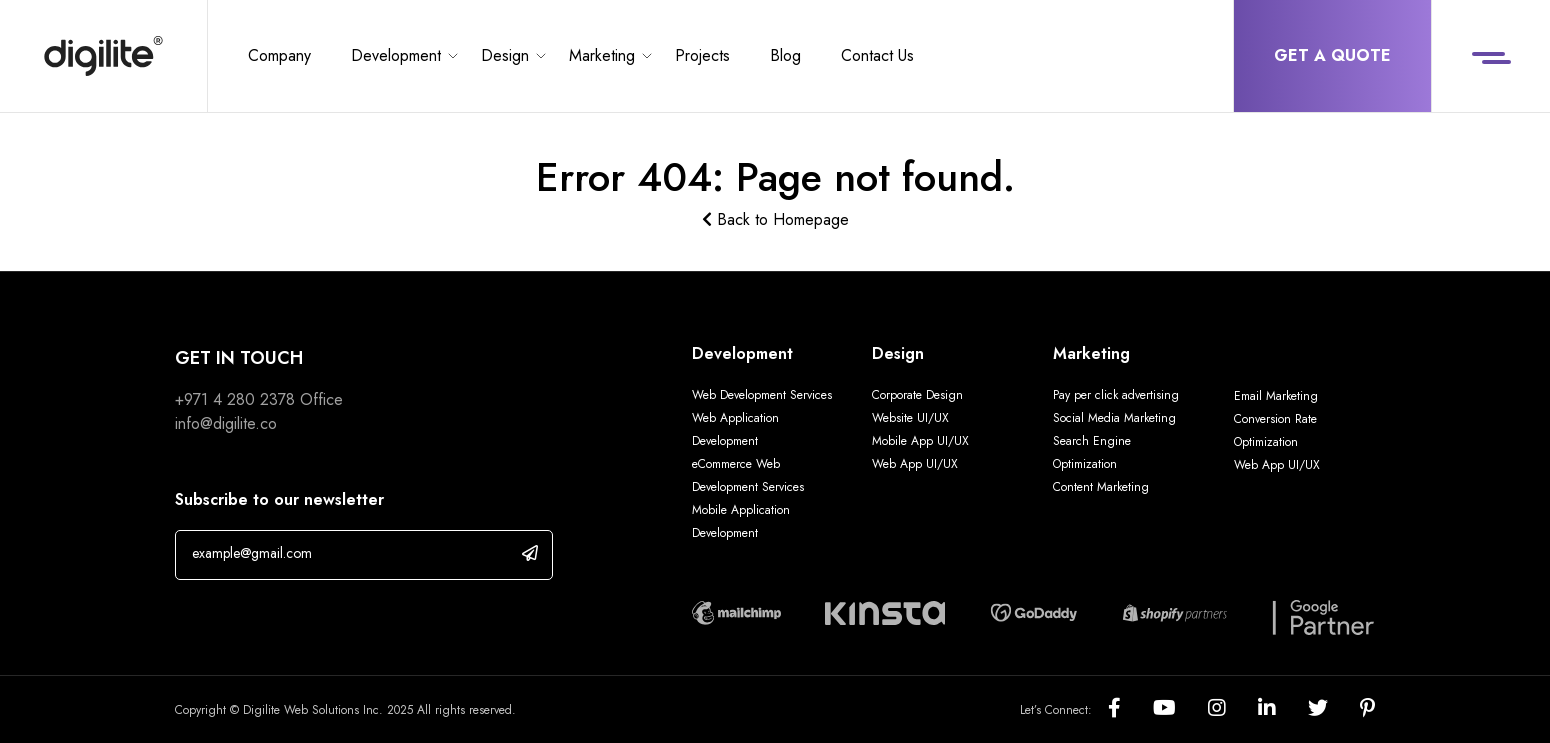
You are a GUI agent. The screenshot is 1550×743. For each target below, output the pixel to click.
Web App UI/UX (915, 464)
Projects (702, 55)
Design (505, 55)
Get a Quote (1332, 55)
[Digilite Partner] (736, 610)
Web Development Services (762, 395)
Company (279, 55)
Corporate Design (917, 395)
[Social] (1130, 709)
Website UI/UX (910, 418)
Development (396, 55)
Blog (785, 55)
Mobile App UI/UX (920, 441)
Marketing (602, 55)
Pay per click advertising (1116, 395)
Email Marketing (1276, 396)
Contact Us (877, 55)
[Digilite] (103, 56)
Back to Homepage (775, 219)
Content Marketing (1101, 487)
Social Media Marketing (1114, 418)
